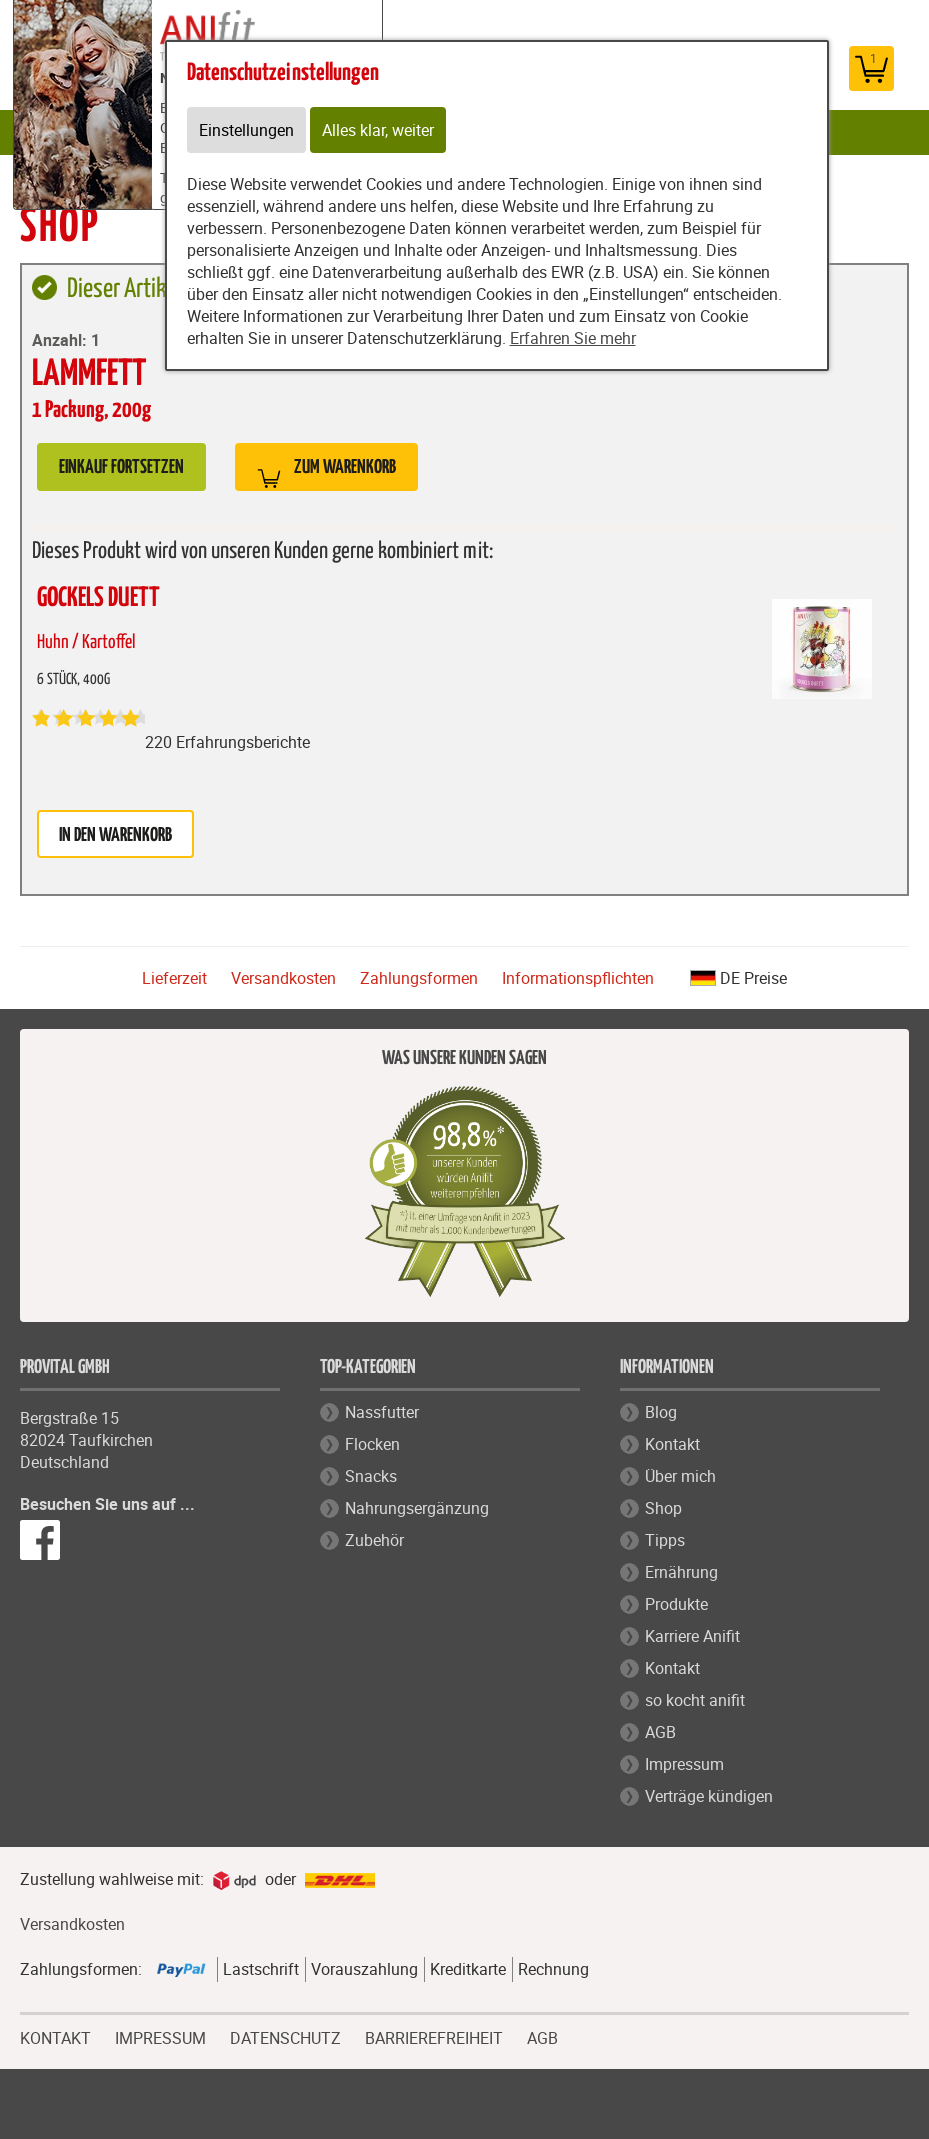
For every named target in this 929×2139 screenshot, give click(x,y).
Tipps (665, 1540)
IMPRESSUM (160, 2036)
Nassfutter (382, 1412)
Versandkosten (283, 978)
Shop (663, 1508)
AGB (660, 1732)
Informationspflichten (578, 978)
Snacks (371, 1476)
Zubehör (374, 1540)
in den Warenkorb (115, 835)
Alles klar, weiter (378, 130)
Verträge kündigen (709, 1796)
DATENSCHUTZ (285, 2036)
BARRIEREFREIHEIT (434, 2036)
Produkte (676, 1604)
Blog (661, 1412)
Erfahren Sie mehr (573, 338)
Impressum (684, 1764)
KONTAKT (55, 2036)
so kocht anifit (695, 1700)
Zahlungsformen (419, 978)
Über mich (680, 1476)
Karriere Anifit (692, 1636)
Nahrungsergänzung (417, 1508)
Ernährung (681, 1572)
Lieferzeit (174, 978)
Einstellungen (246, 130)
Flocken (372, 1444)
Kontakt (672, 1444)
